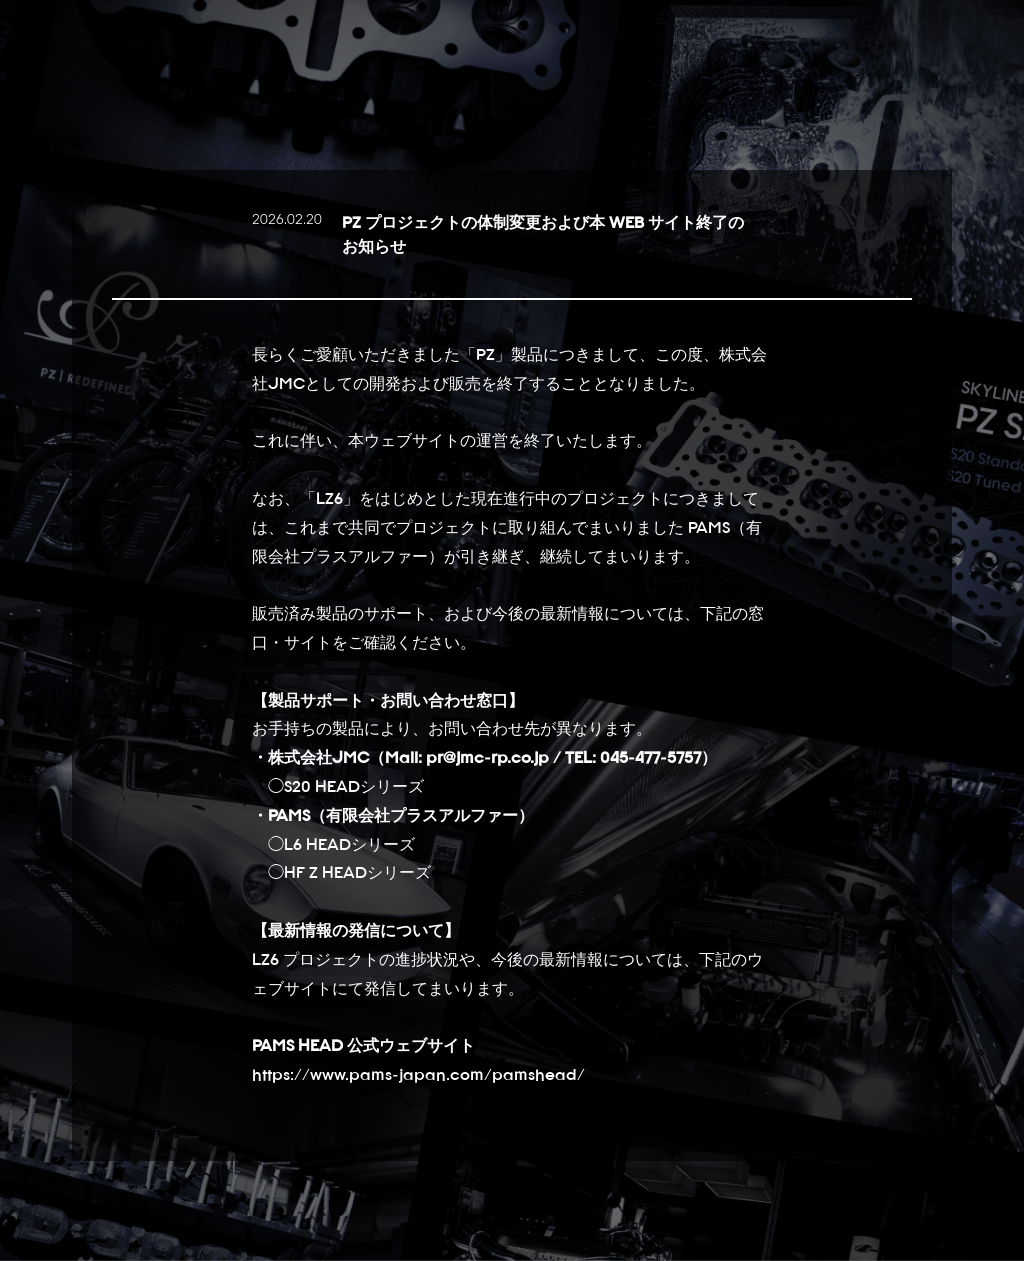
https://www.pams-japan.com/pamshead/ (418, 1074)
